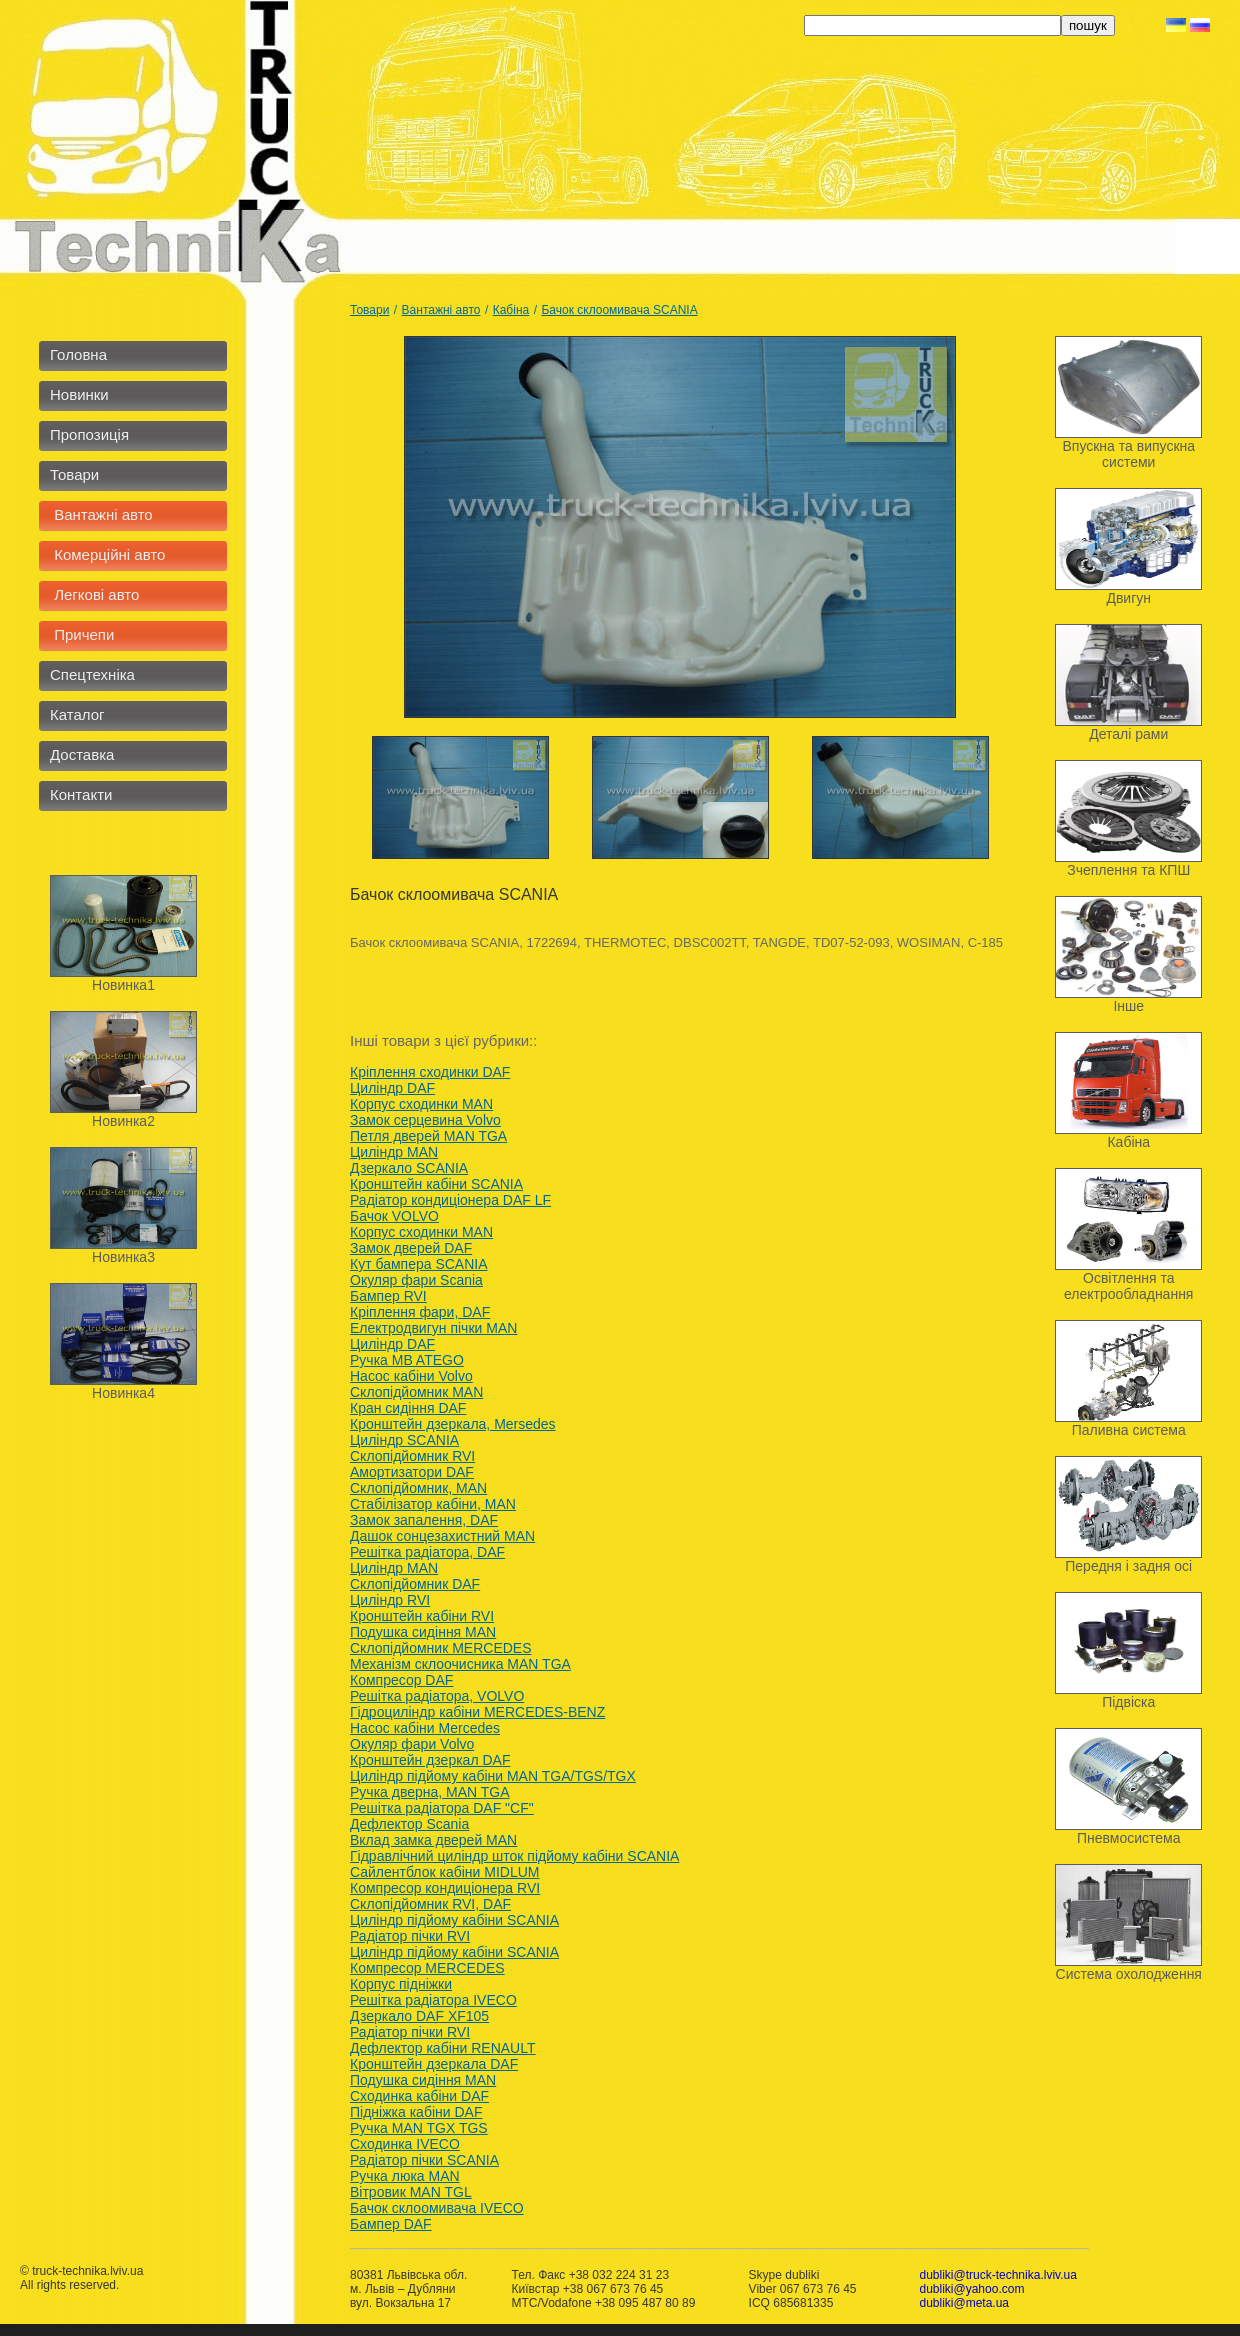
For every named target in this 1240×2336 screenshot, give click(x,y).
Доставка (82, 754)
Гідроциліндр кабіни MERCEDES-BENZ (477, 1712)
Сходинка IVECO (405, 2144)
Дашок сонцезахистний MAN (442, 1536)
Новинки (79, 394)
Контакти (81, 794)
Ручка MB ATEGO (407, 1360)
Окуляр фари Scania (416, 1280)
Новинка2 (123, 1121)
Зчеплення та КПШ (1128, 870)
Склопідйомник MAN (416, 1392)
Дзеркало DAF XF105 (419, 2016)
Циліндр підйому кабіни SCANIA (454, 1920)
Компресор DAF (401, 1680)
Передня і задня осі (1128, 1566)
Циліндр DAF (392, 1088)
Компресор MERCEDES (427, 1968)
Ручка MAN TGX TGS (419, 2128)
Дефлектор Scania (409, 1824)
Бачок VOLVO (394, 1216)
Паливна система (1129, 1430)
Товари (74, 474)
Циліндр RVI (390, 1600)
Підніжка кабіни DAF (416, 2112)
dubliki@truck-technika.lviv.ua (997, 2275)
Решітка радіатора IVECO (433, 2000)
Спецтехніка (92, 674)
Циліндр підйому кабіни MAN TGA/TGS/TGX (493, 1776)
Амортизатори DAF (412, 1472)
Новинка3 (123, 1257)
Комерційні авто (107, 554)
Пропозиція (89, 434)
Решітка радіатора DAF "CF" (442, 1808)
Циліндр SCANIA (404, 1440)
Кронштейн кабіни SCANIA (436, 1184)
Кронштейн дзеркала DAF (434, 2064)
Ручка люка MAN (405, 2176)
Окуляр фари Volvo (412, 1744)
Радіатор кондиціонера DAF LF (450, 1200)
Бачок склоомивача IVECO (437, 2208)
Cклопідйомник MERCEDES (441, 1648)
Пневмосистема (1129, 1838)
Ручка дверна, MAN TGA (430, 1792)
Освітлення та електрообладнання (1128, 1286)
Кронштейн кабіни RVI (422, 1616)
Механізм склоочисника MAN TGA (460, 1664)
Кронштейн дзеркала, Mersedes (453, 1424)
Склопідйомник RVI (412, 1456)
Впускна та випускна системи (1128, 454)
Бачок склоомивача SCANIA (619, 310)
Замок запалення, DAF (424, 1520)
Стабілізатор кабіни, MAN (433, 1504)
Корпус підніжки (401, 1984)
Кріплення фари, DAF (420, 1312)
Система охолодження (1129, 1974)
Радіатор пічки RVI (410, 1936)
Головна (78, 354)
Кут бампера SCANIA (419, 1264)
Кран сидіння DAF (408, 1408)
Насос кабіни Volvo (411, 1376)
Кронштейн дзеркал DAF (430, 1760)
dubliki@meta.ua (964, 2303)
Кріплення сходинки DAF (430, 1072)
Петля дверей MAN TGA (428, 1136)
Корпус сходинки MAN (421, 1104)
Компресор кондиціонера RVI (445, 1888)
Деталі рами (1128, 734)
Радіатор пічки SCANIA (424, 2160)
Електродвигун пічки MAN (433, 1328)
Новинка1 (123, 985)
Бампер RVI (388, 1296)
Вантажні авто (101, 514)
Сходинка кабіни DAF (419, 2096)
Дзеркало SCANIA (409, 1168)
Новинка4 (123, 1393)
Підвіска (1128, 1702)
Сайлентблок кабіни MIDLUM (445, 1872)
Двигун (1128, 598)
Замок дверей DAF (411, 1248)
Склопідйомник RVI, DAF (430, 1904)
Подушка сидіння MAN (423, 1632)
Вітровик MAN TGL (411, 2192)
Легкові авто (94, 594)
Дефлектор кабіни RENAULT (443, 2048)
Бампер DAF (391, 2224)
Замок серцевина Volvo (425, 1120)
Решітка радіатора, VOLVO (437, 1696)
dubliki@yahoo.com (971, 2289)
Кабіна (511, 310)
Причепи (82, 634)
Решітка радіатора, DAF (427, 1552)
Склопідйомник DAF (415, 1584)
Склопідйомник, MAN (418, 1488)
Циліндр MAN (394, 1152)
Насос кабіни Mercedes (425, 1728)
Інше (1128, 1006)
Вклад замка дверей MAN (433, 1840)
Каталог (77, 714)
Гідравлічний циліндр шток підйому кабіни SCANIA (514, 1856)
